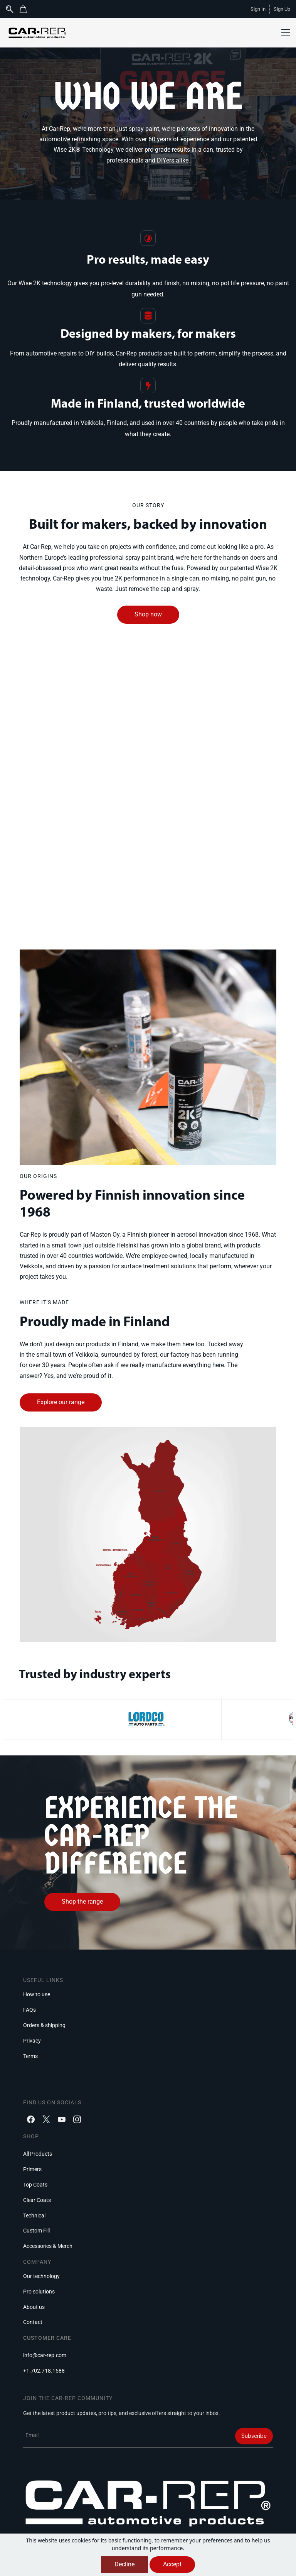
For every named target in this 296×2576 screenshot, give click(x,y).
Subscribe (254, 2435)
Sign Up (282, 9)
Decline (124, 2564)
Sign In (258, 9)
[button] (26, 9)
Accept (172, 2564)
